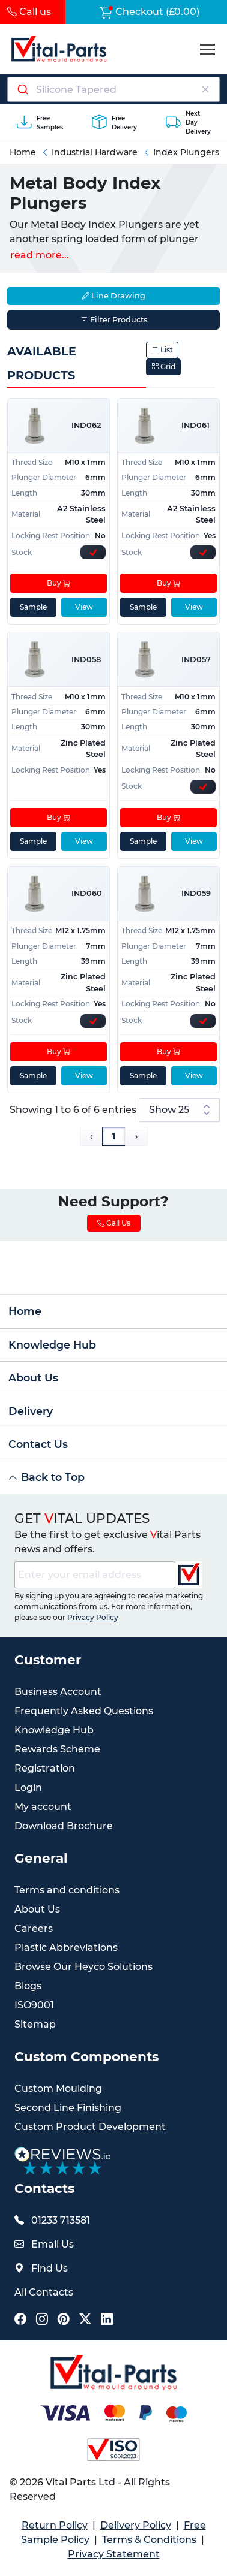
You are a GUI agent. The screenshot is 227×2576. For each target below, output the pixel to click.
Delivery (30, 1411)
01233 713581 (60, 2220)
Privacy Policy (92, 1617)
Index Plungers (186, 152)
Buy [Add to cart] (58, 582)
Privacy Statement (114, 2554)
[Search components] (114, 89)
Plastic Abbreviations (66, 1947)
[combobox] (113, 89)
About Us (33, 1377)
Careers (33, 1928)
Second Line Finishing (67, 2107)
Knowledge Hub (52, 1344)
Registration (44, 1768)
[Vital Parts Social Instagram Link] (42, 2319)
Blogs (27, 1986)
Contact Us (38, 1444)
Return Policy (55, 2525)
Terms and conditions (67, 1890)
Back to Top (46, 1477)
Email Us (52, 2244)
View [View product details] (84, 606)
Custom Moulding (58, 2088)
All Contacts (43, 2292)
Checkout (149, 11)
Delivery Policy (135, 2525)
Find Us (49, 2268)
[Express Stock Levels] (93, 552)
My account (42, 1806)
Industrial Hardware (95, 152)
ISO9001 (34, 2005)
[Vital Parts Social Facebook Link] (20, 2319)
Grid (163, 366)
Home (23, 152)
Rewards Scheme (57, 1749)
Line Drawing (113, 295)
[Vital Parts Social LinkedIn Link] (107, 2319)
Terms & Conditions (149, 2539)
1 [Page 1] (113, 1136)
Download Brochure (63, 1826)
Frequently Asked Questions (83, 1711)
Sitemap (35, 2024)
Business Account (57, 1691)
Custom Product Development (90, 2126)
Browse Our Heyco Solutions (83, 1966)
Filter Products (113, 319)
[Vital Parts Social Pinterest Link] (64, 2319)
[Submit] (22, 89)
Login (28, 1787)
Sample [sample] (33, 606)
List (162, 349)
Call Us (113, 1222)
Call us (29, 11)
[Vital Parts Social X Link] (85, 2319)
